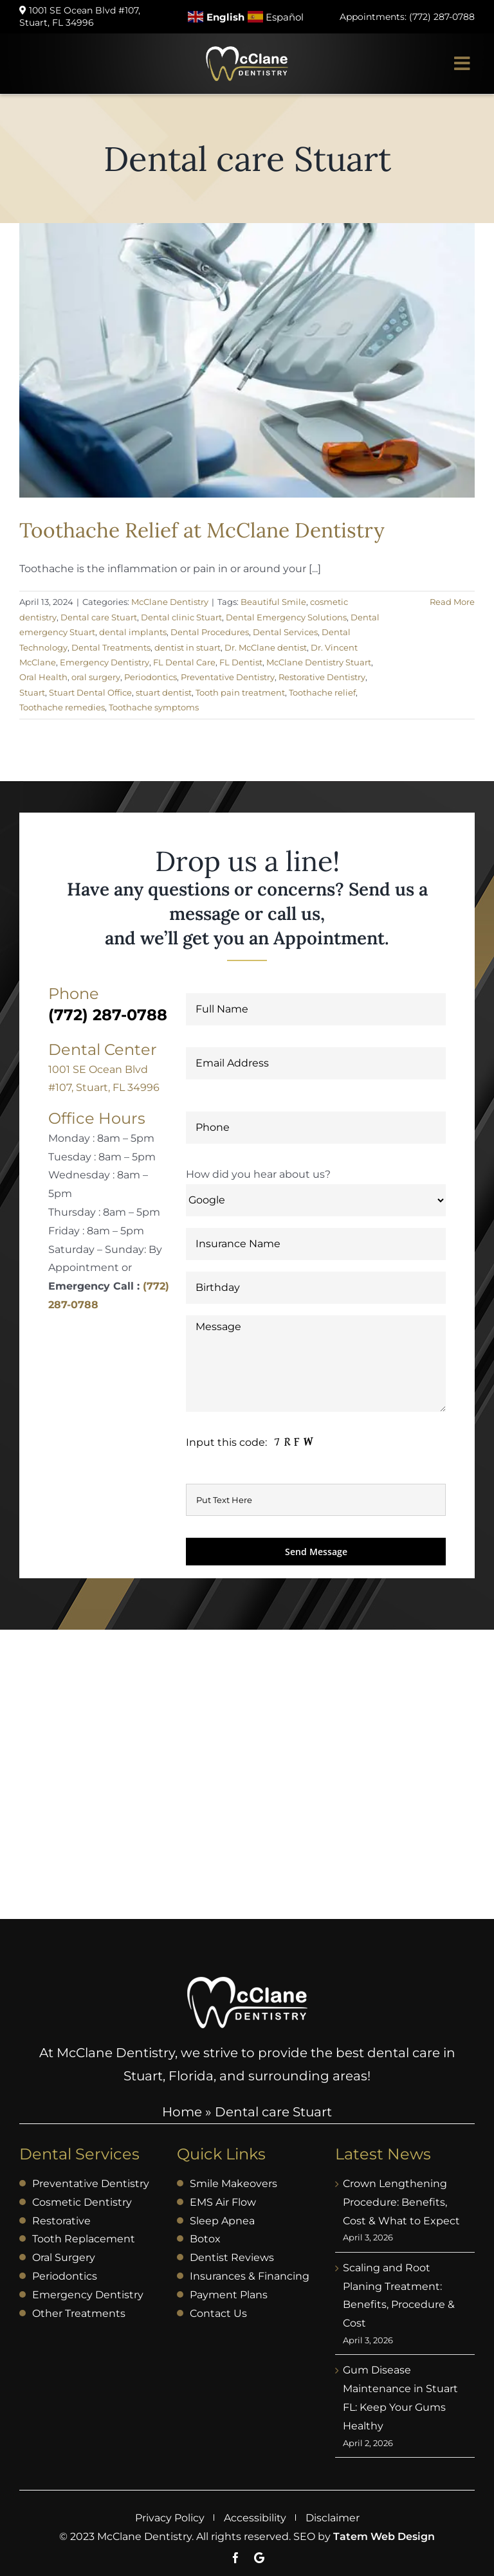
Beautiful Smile (273, 602)
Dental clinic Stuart (181, 617)
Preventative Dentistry (228, 677)
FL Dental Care (184, 662)
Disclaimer (333, 2518)
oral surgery (95, 677)
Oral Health (43, 677)
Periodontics (150, 677)
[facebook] (235, 2557)
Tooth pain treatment (240, 692)
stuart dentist (164, 692)
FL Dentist (240, 662)
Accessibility (255, 2518)
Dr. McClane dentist (265, 647)
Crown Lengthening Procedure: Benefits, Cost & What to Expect (401, 2202)
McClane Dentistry (169, 602)
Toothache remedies (62, 707)
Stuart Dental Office (90, 692)
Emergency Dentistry (104, 662)
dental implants (133, 632)
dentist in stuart (187, 647)
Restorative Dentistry (322, 677)
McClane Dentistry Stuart (318, 662)
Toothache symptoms (154, 707)
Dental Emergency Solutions (286, 617)
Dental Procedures (209, 632)
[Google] (259, 2557)
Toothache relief (322, 692)
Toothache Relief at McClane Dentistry (202, 530)
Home (182, 2112)
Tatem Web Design (384, 2536)
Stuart (32, 692)
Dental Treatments (111, 647)
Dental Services (285, 632)
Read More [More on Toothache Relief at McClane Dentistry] (452, 602)
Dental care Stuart (98, 617)
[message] (251, 1442)
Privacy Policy (170, 2518)
